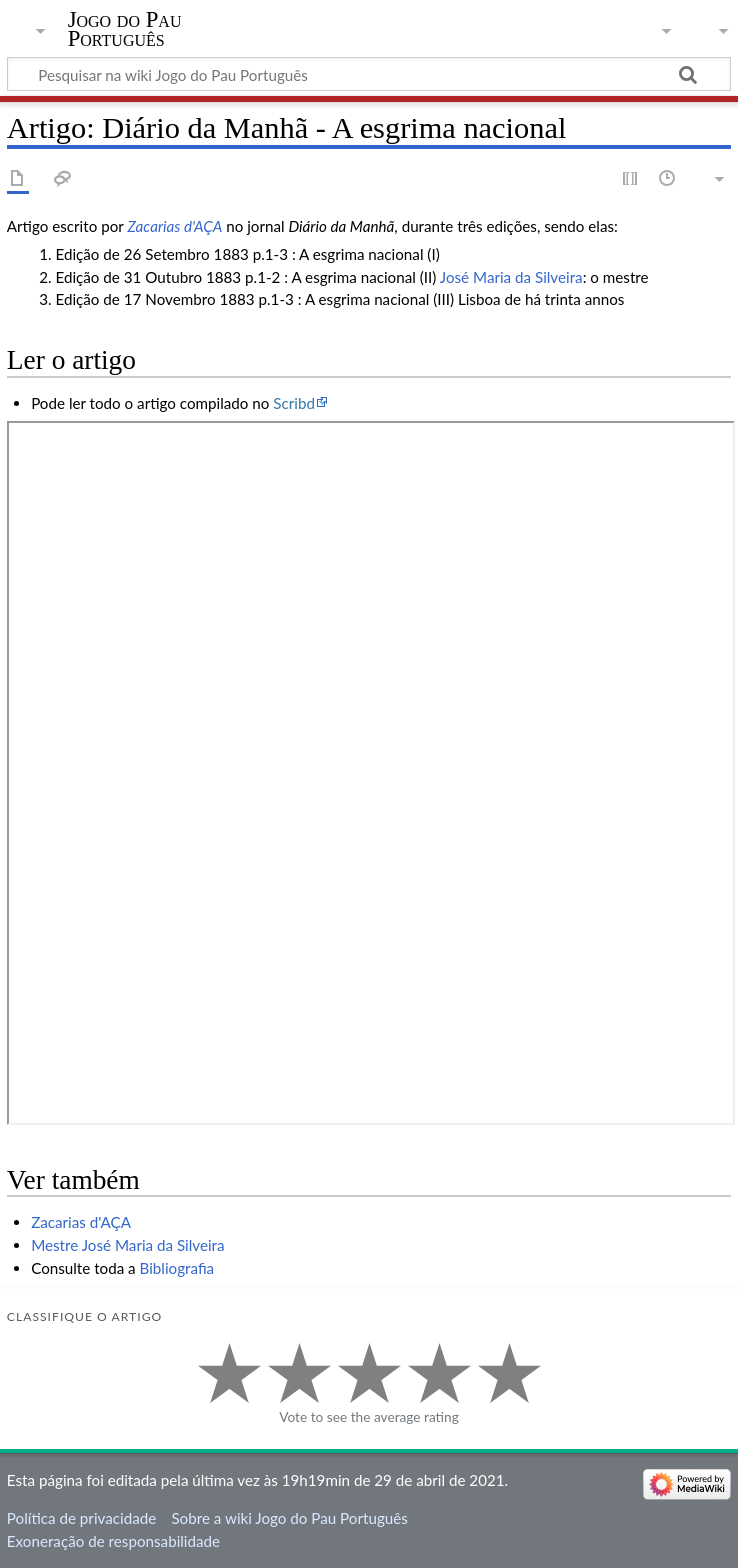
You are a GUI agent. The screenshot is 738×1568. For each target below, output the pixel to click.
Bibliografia (177, 1268)
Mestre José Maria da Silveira (127, 1245)
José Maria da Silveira (511, 277)
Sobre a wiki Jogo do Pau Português (289, 1518)
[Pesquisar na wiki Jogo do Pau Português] (369, 74)
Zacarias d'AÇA (174, 226)
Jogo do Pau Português (125, 29)
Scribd (294, 403)
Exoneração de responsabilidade (113, 1541)
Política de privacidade (81, 1518)
